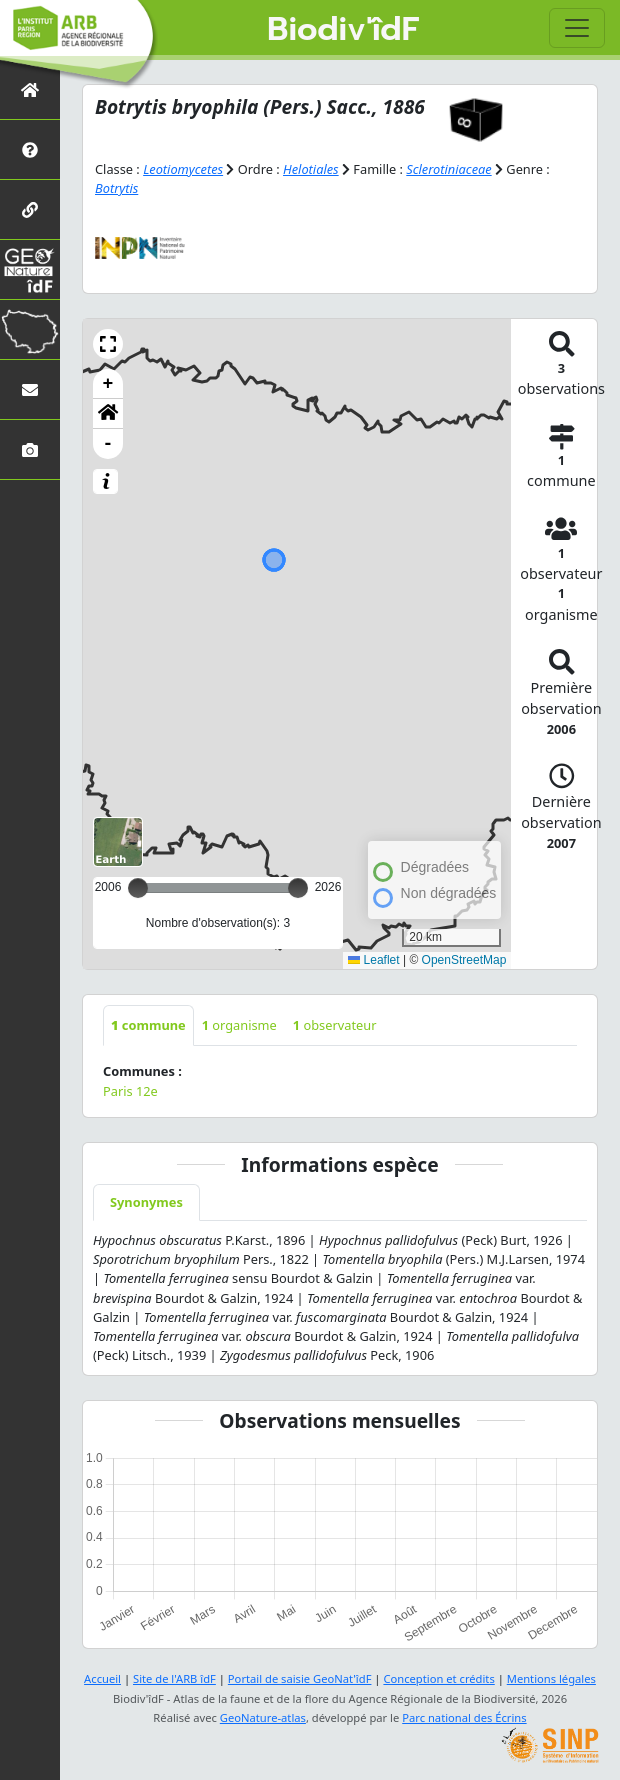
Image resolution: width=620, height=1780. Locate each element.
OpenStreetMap (464, 960)
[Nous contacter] (30, 389)
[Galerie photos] (30, 449)
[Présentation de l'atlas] (30, 149)
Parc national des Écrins (464, 1717)
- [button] (108, 444)
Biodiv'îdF (343, 30)
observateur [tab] (335, 1025)
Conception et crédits (438, 1678)
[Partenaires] (30, 209)
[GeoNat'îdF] (30, 269)
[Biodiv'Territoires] (30, 329)
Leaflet (373, 960)
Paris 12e (130, 1091)
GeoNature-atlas (263, 1717)
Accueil (102, 1678)
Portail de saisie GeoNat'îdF (300, 1678)
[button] (108, 344)
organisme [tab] (239, 1025)
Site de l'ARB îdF (174, 1678)
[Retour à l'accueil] (30, 89)
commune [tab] (148, 1025)
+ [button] (108, 384)
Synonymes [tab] (146, 1202)
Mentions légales (551, 1678)
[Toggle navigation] (577, 28)
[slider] (298, 888)
